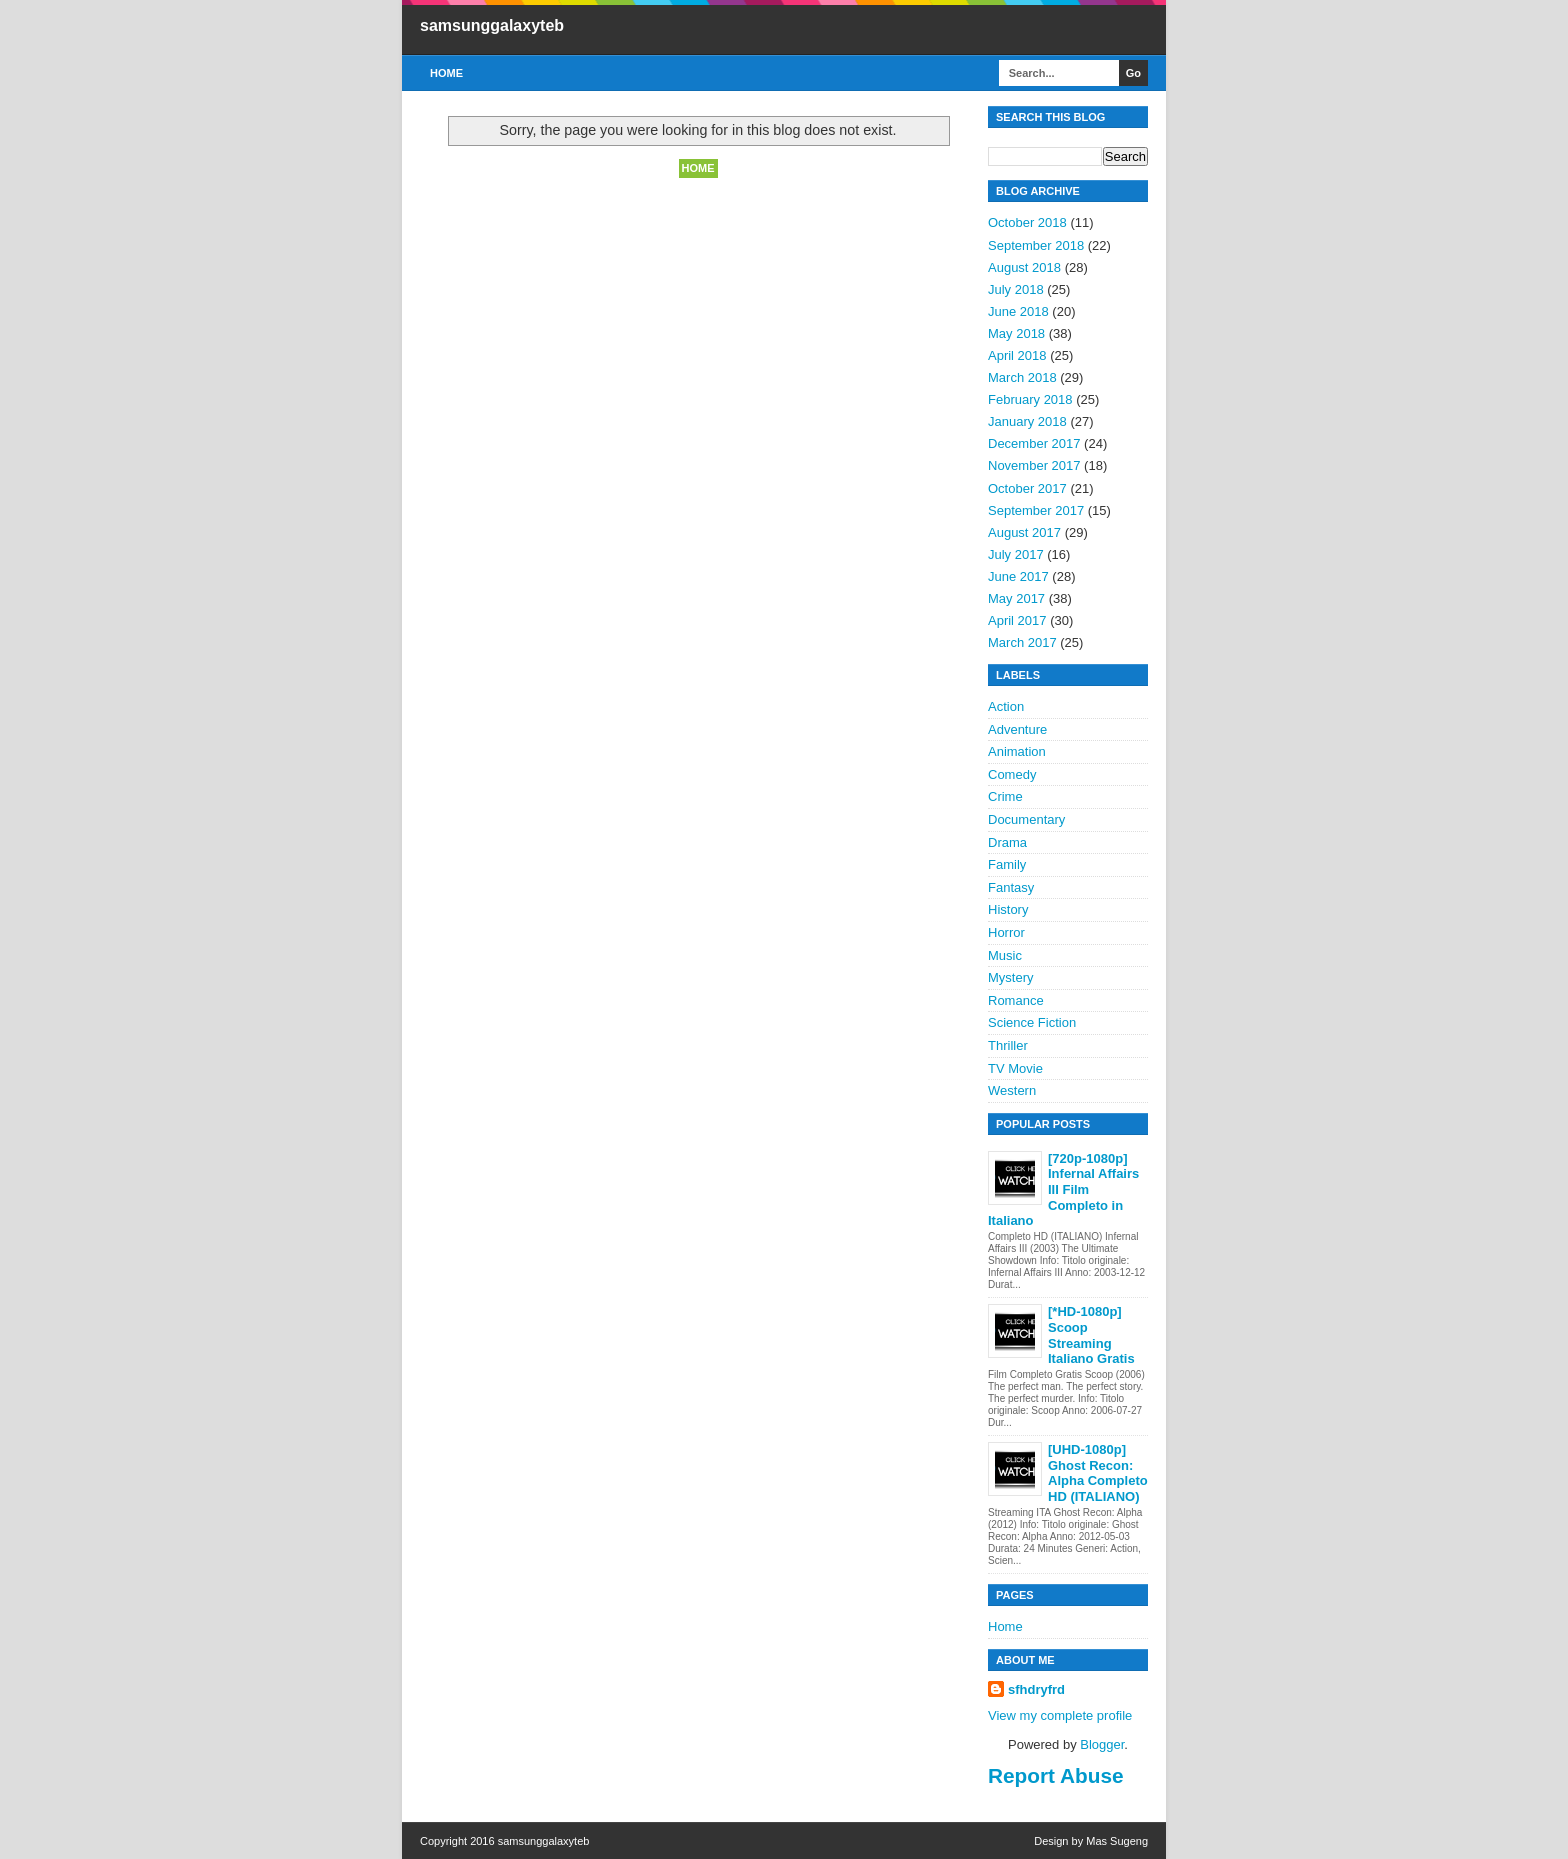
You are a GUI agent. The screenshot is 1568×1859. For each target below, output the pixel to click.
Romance (1016, 1000)
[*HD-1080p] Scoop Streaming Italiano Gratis (1091, 1335)
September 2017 (1036, 510)
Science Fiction (1032, 1022)
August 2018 (1024, 267)
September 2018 (1036, 245)
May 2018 (1016, 333)
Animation (1017, 751)
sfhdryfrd (1036, 1689)
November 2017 (1034, 465)
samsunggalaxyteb (492, 25)
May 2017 (1016, 598)
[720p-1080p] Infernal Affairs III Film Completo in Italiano (1063, 1189)
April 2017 (1017, 620)
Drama (1007, 842)
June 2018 (1018, 311)
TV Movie (1015, 1068)
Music (1005, 955)
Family (1007, 864)
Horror (1006, 932)
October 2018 (1027, 222)
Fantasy (1011, 887)
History (1008, 909)
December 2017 (1034, 443)
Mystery (1011, 977)
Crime (1005, 796)
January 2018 (1027, 421)
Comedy (1012, 774)
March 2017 (1022, 642)
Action (1006, 706)
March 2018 (1022, 377)
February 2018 (1030, 399)
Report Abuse (1056, 1775)
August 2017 (1024, 532)
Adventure (1017, 729)
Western (1012, 1090)
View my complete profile (1060, 1715)
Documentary (1026, 819)
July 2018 (1016, 289)
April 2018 (1017, 355)
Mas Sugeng (1117, 1841)
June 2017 (1018, 576)
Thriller (1008, 1045)
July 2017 (1016, 554)
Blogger (1102, 1744)
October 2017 (1027, 488)
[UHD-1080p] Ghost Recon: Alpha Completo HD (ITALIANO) (1098, 1473)
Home (446, 73)
